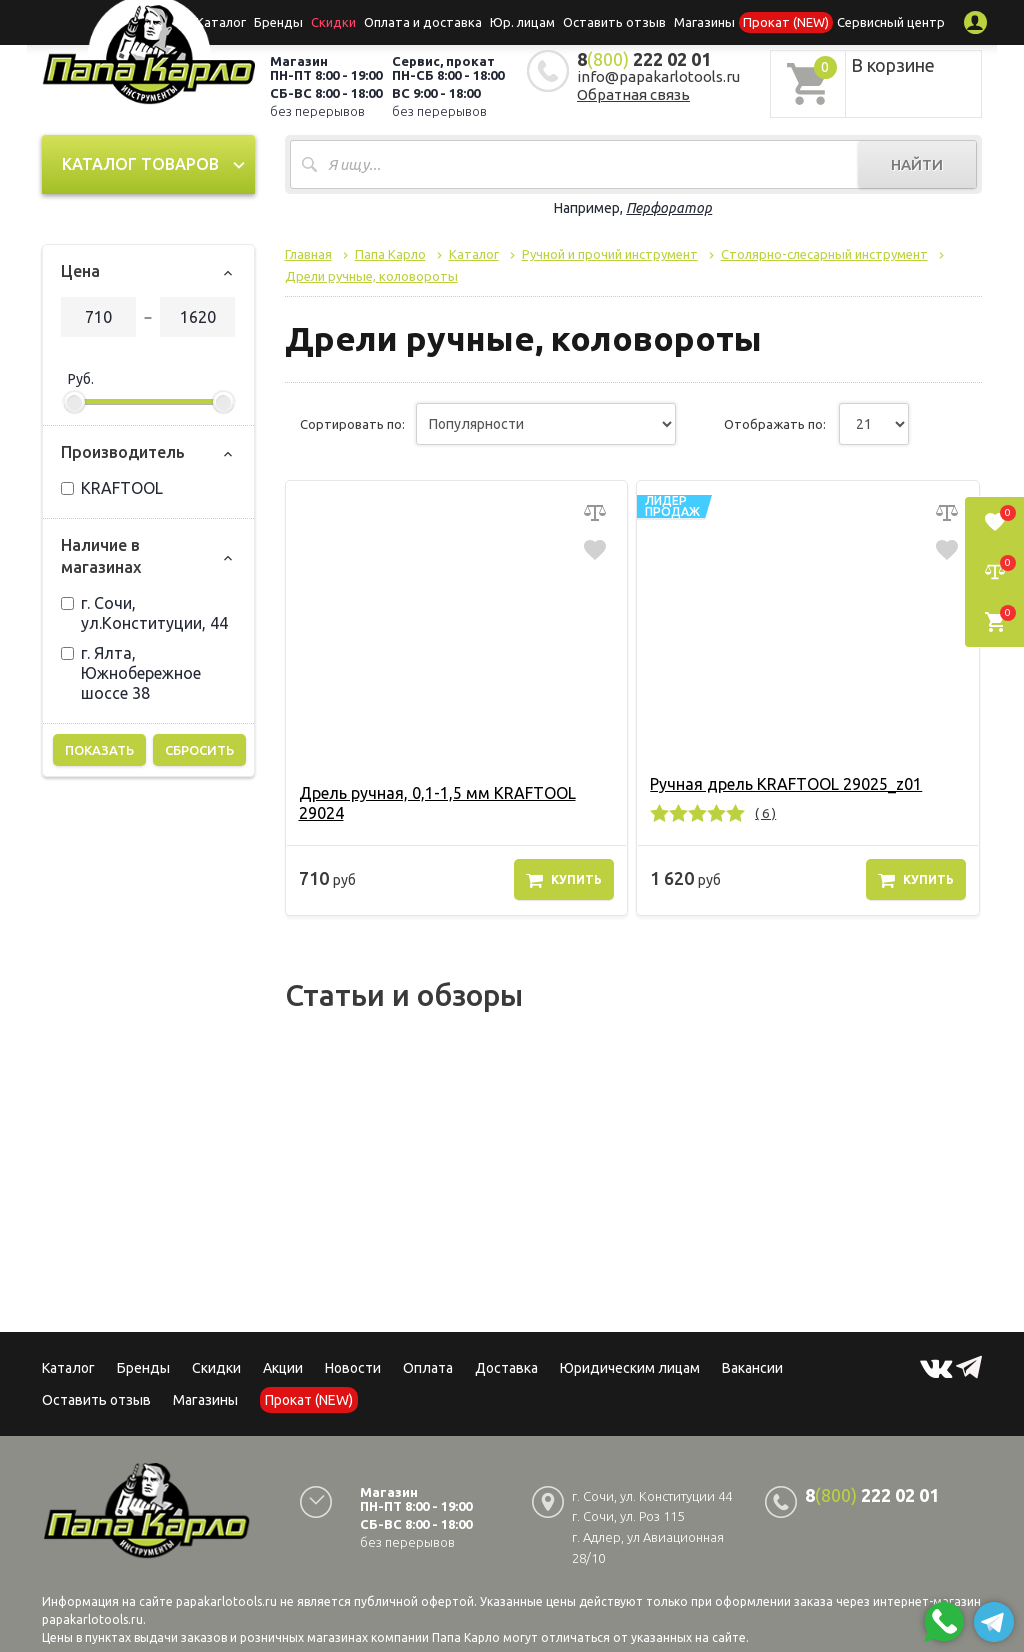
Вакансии (752, 1368)
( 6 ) (765, 813)
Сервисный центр (891, 22)
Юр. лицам (522, 22)
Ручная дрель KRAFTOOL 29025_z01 (786, 784)
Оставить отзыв (614, 22)
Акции (283, 1368)
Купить (564, 880)
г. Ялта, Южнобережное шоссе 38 (131, 673)
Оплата (428, 1368)
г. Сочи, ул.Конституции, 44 (144, 613)
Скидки (216, 1368)
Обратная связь (633, 94)
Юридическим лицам (630, 1368)
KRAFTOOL (112, 488)
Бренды (278, 22)
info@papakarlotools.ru (658, 76)
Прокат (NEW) (786, 22)
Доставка (506, 1368)
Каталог (221, 22)
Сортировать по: (352, 424)
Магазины (205, 1400)
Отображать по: (775, 424)
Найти (917, 164)
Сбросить (199, 750)
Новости (353, 1368)
